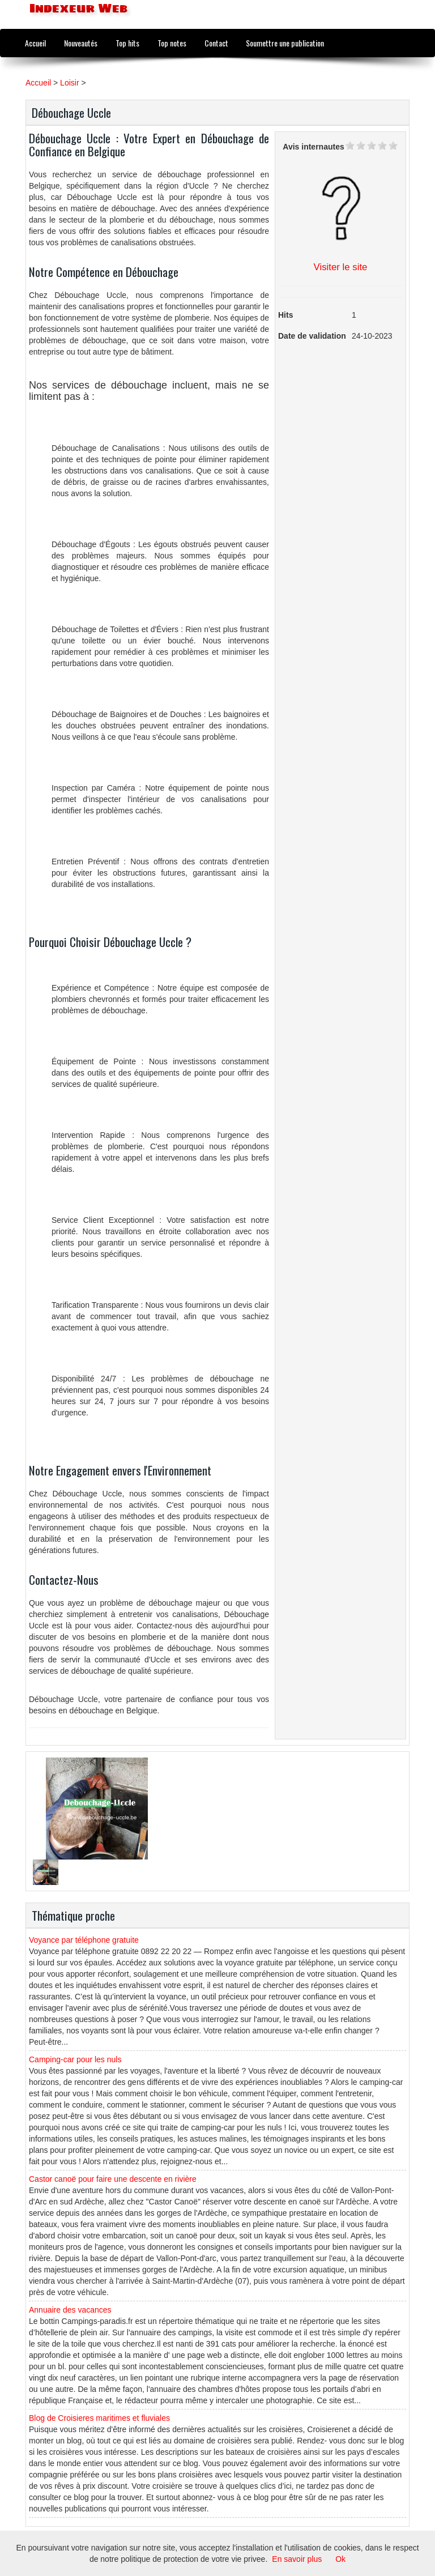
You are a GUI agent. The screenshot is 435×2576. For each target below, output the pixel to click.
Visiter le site (341, 267)
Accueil (35, 43)
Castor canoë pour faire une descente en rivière (113, 2178)
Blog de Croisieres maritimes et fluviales (99, 2418)
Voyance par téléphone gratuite (84, 1939)
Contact (216, 43)
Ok (340, 2559)
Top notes (171, 43)
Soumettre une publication (285, 43)
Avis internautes (313, 146)
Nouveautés (80, 43)
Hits (285, 314)
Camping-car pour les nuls (75, 2059)
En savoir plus (297, 2559)
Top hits (127, 43)
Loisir (69, 82)
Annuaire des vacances (70, 2309)
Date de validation (312, 335)
